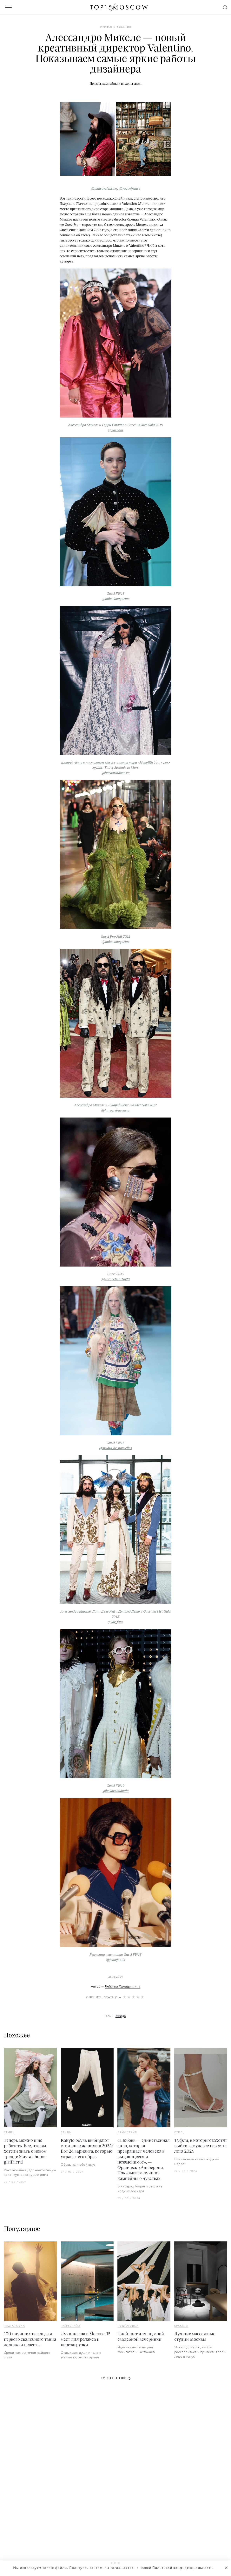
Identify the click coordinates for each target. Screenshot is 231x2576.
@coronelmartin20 (116, 1279)
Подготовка (14, 2326)
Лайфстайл (127, 2132)
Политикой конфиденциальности (182, 2568)
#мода (121, 2016)
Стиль (9, 2132)
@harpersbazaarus (115, 1110)
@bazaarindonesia (115, 772)
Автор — (115, 1986)
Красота (181, 2326)
